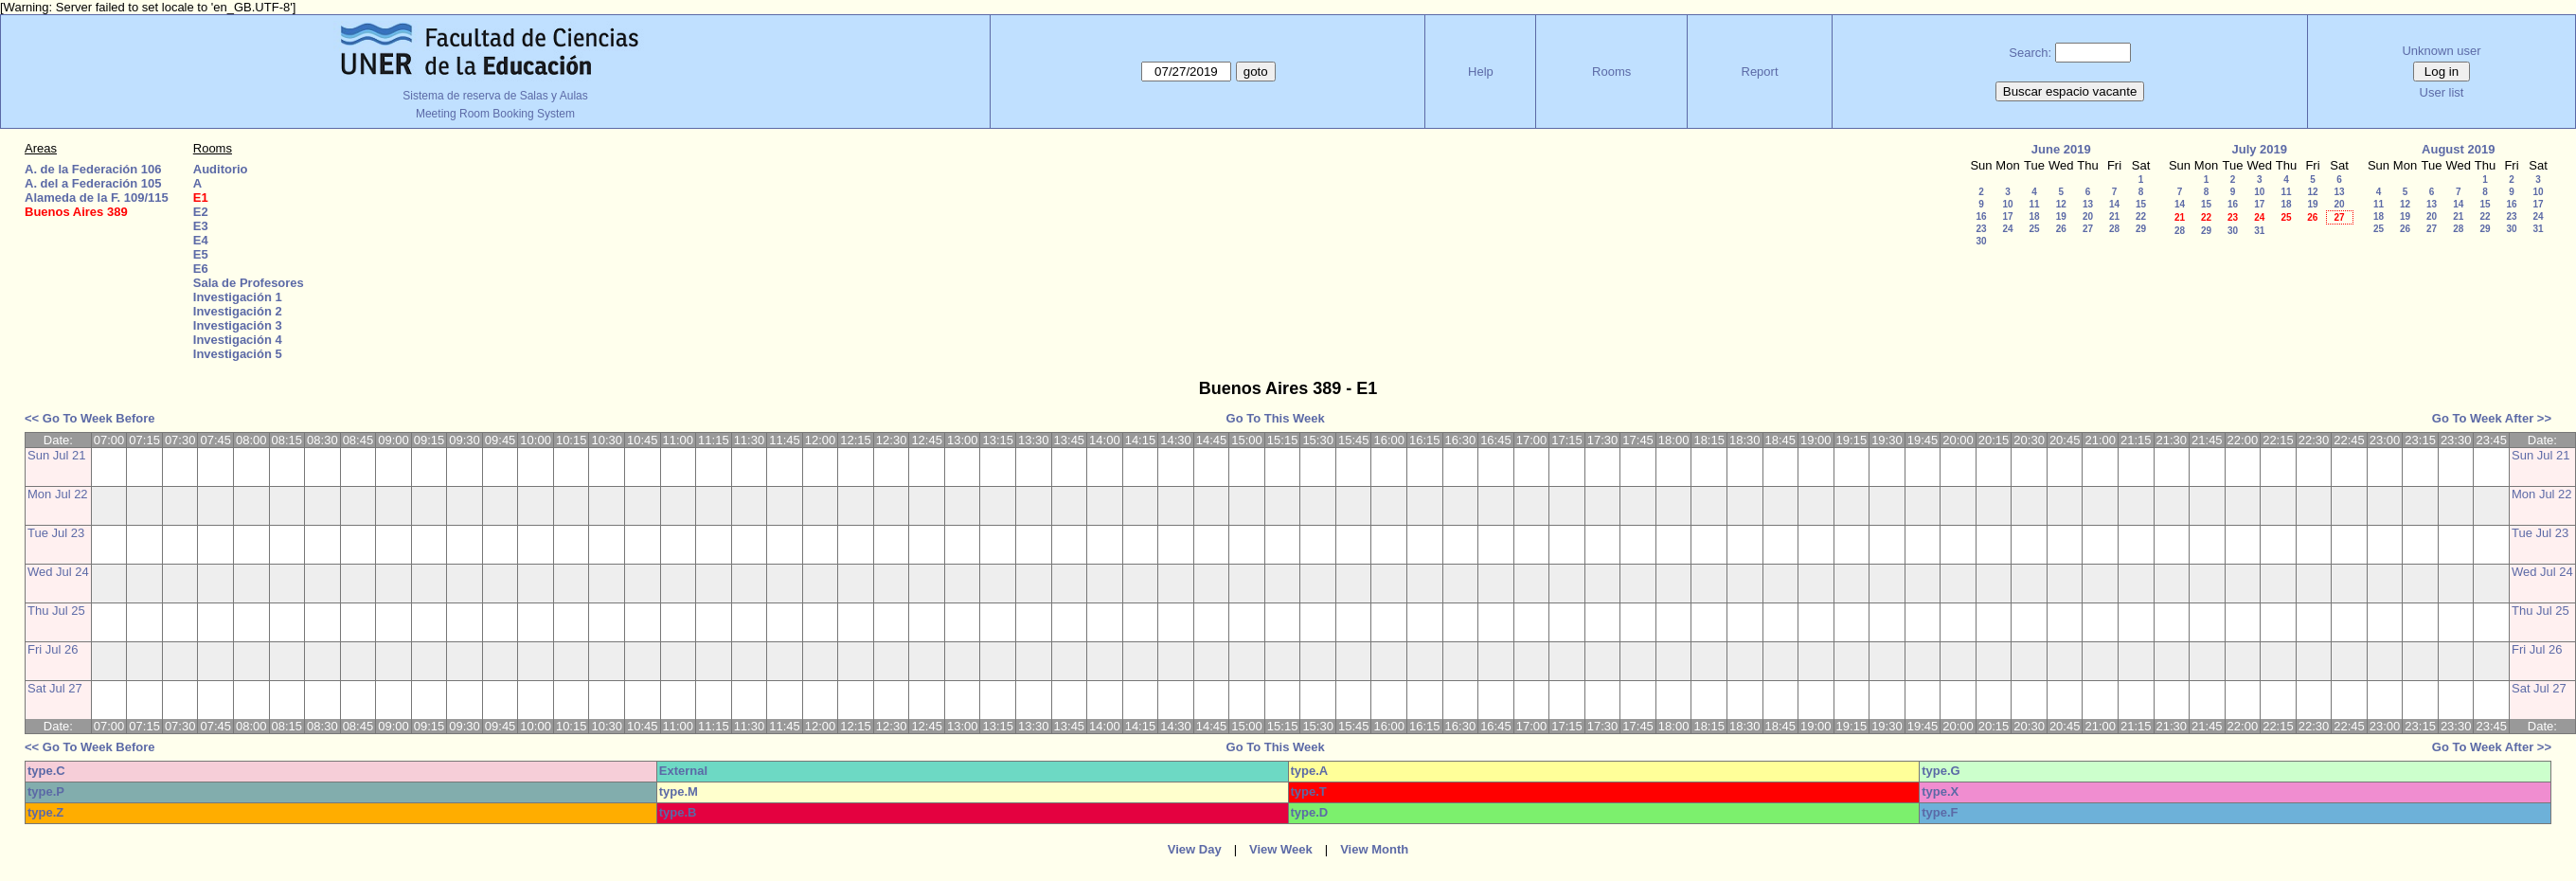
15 (2141, 204)
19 (2061, 216)
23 (1981, 229)
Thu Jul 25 (56, 610)
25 (2034, 229)
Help (1481, 71)
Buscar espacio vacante (2070, 91)
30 (1981, 241)
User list (2442, 92)
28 (2114, 229)
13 (2088, 204)
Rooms (1611, 71)
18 (2034, 216)
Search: (2030, 52)
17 (2007, 216)
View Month (1374, 849)
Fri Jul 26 (52, 649)
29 (2141, 229)
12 (2061, 204)
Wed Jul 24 (58, 572)
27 (2088, 229)
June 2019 (2061, 149)
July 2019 (2259, 149)
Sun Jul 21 (56, 455)
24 (2007, 229)
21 (2114, 216)
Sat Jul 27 (54, 688)
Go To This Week (1275, 418)
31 (2259, 230)
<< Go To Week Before (90, 418)
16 (1981, 216)
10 (2007, 204)
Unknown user (2441, 51)
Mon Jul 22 (57, 494)
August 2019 (2458, 149)
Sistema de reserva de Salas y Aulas (494, 95)
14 (2114, 204)
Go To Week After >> (2491, 418)
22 (2141, 216)
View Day (1195, 849)
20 (2088, 216)
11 (2034, 204)
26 (2061, 229)
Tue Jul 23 (55, 533)
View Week (1281, 849)
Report (1760, 71)
